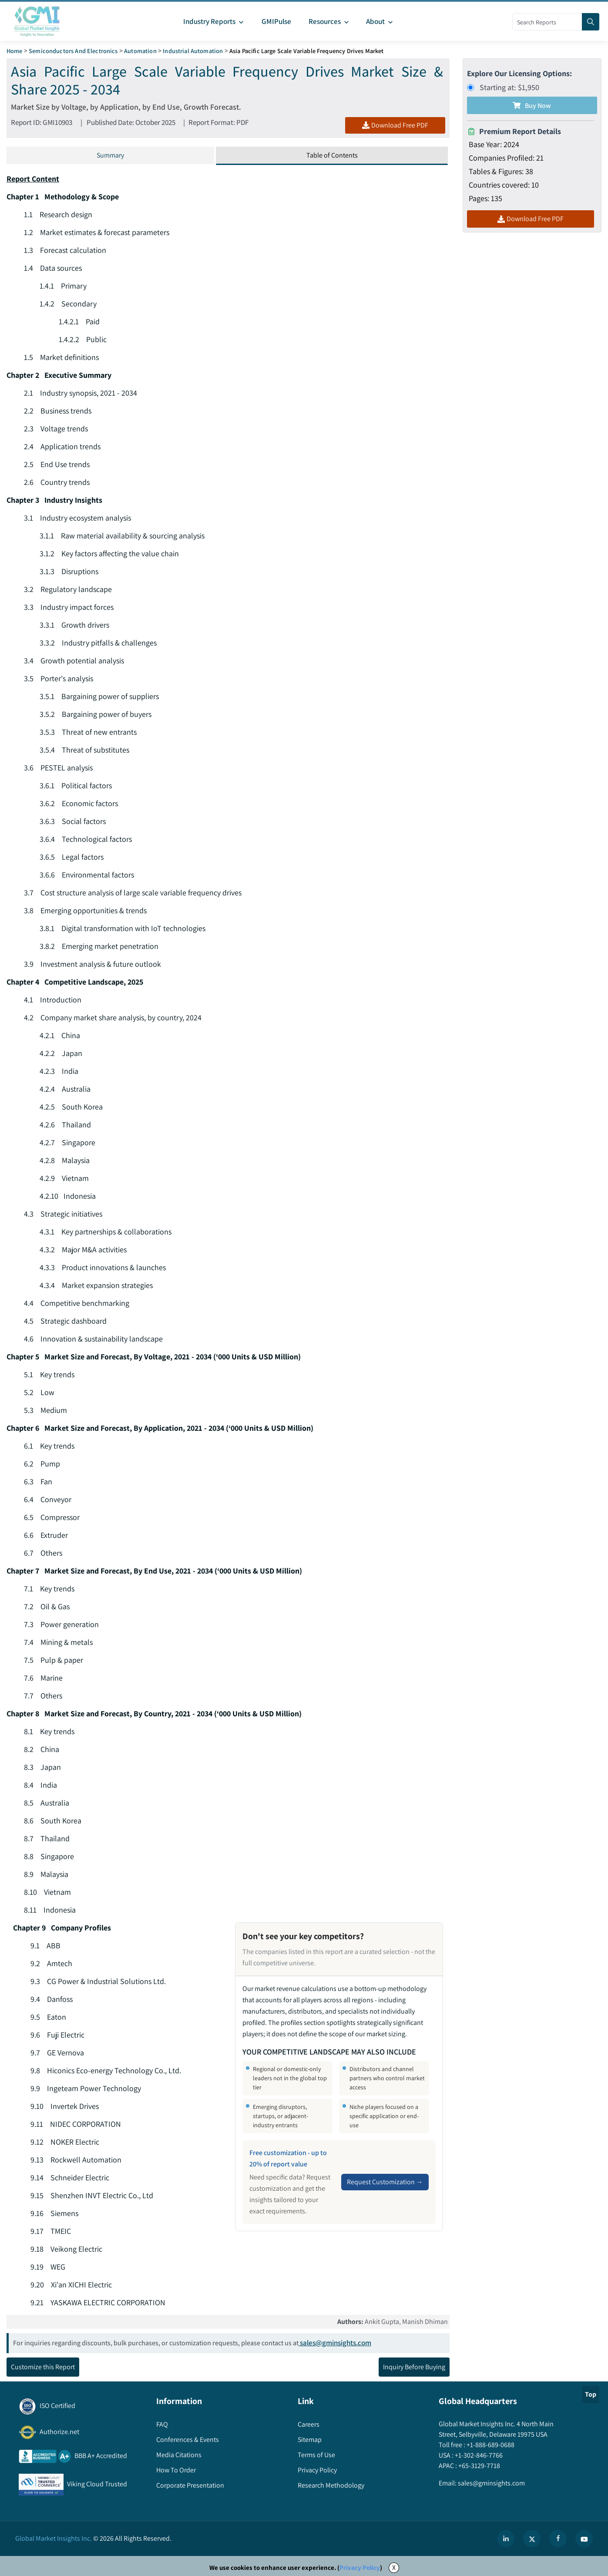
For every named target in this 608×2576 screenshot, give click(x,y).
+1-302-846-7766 (478, 2455)
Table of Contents (332, 155)
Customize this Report (43, 2367)
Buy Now (532, 105)
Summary (110, 155)
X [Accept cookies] (394, 2568)
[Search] (590, 21)
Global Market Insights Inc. (53, 2538)
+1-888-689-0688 (489, 2445)
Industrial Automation (193, 51)
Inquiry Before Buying (414, 2367)
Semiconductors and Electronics (73, 51)
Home (15, 51)
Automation (140, 51)
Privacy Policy (359, 2568)
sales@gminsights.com (335, 2343)
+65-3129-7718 (478, 2466)
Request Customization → (385, 2181)
